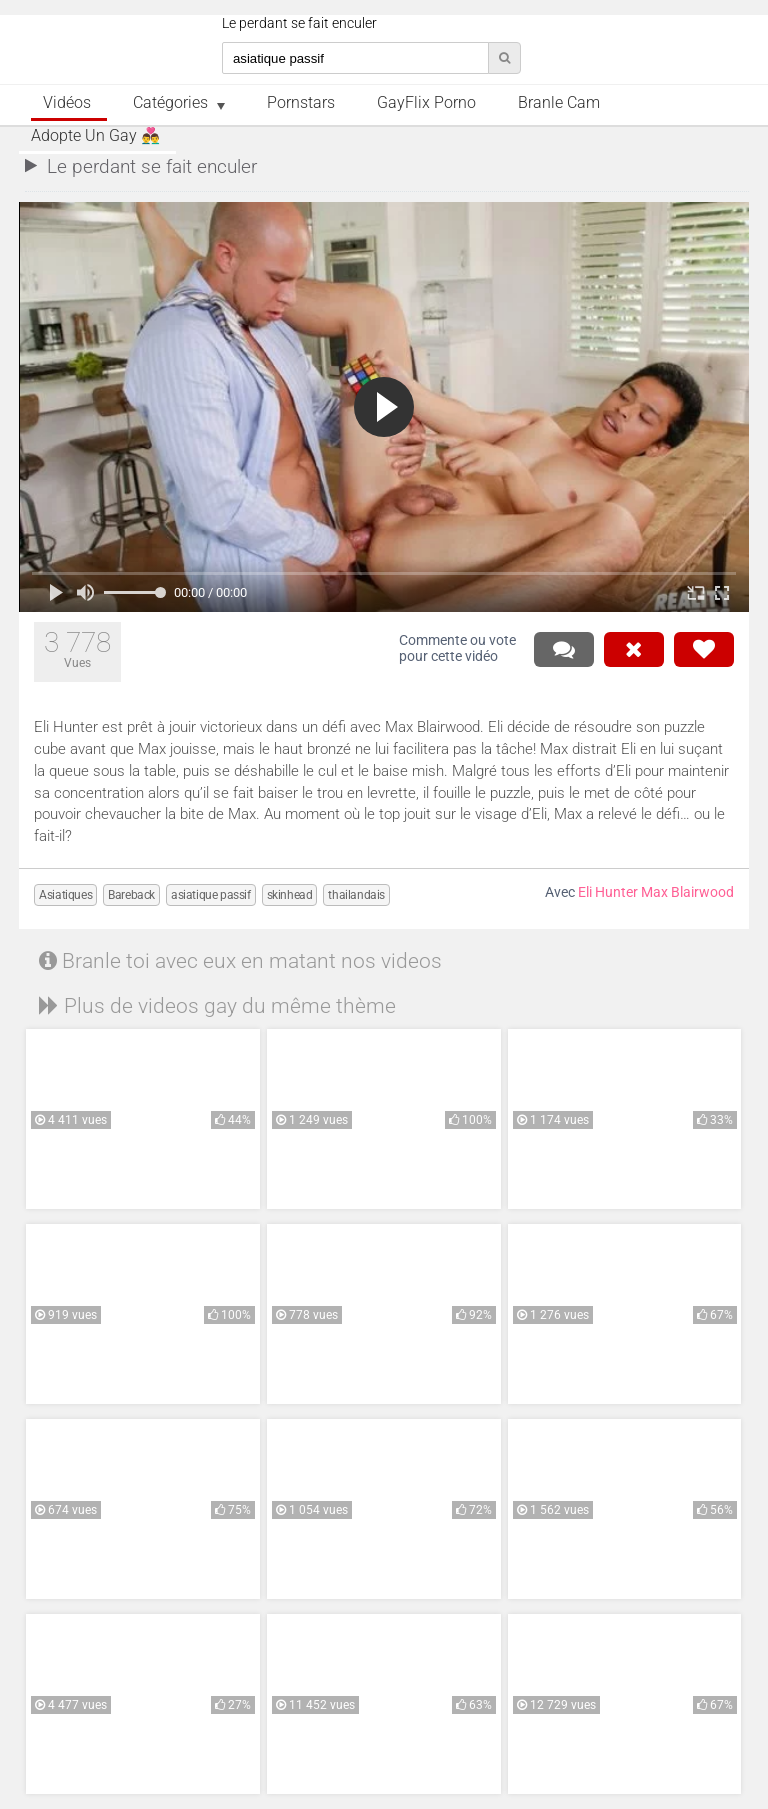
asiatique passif (211, 895)
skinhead (290, 895)
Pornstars (301, 103)
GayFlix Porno (426, 103)
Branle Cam (559, 103)
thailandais (356, 895)
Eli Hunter (608, 892)
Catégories (170, 103)
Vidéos (67, 103)
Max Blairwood (687, 892)
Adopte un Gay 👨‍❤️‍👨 (95, 136)
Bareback (131, 895)
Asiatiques (65, 895)
